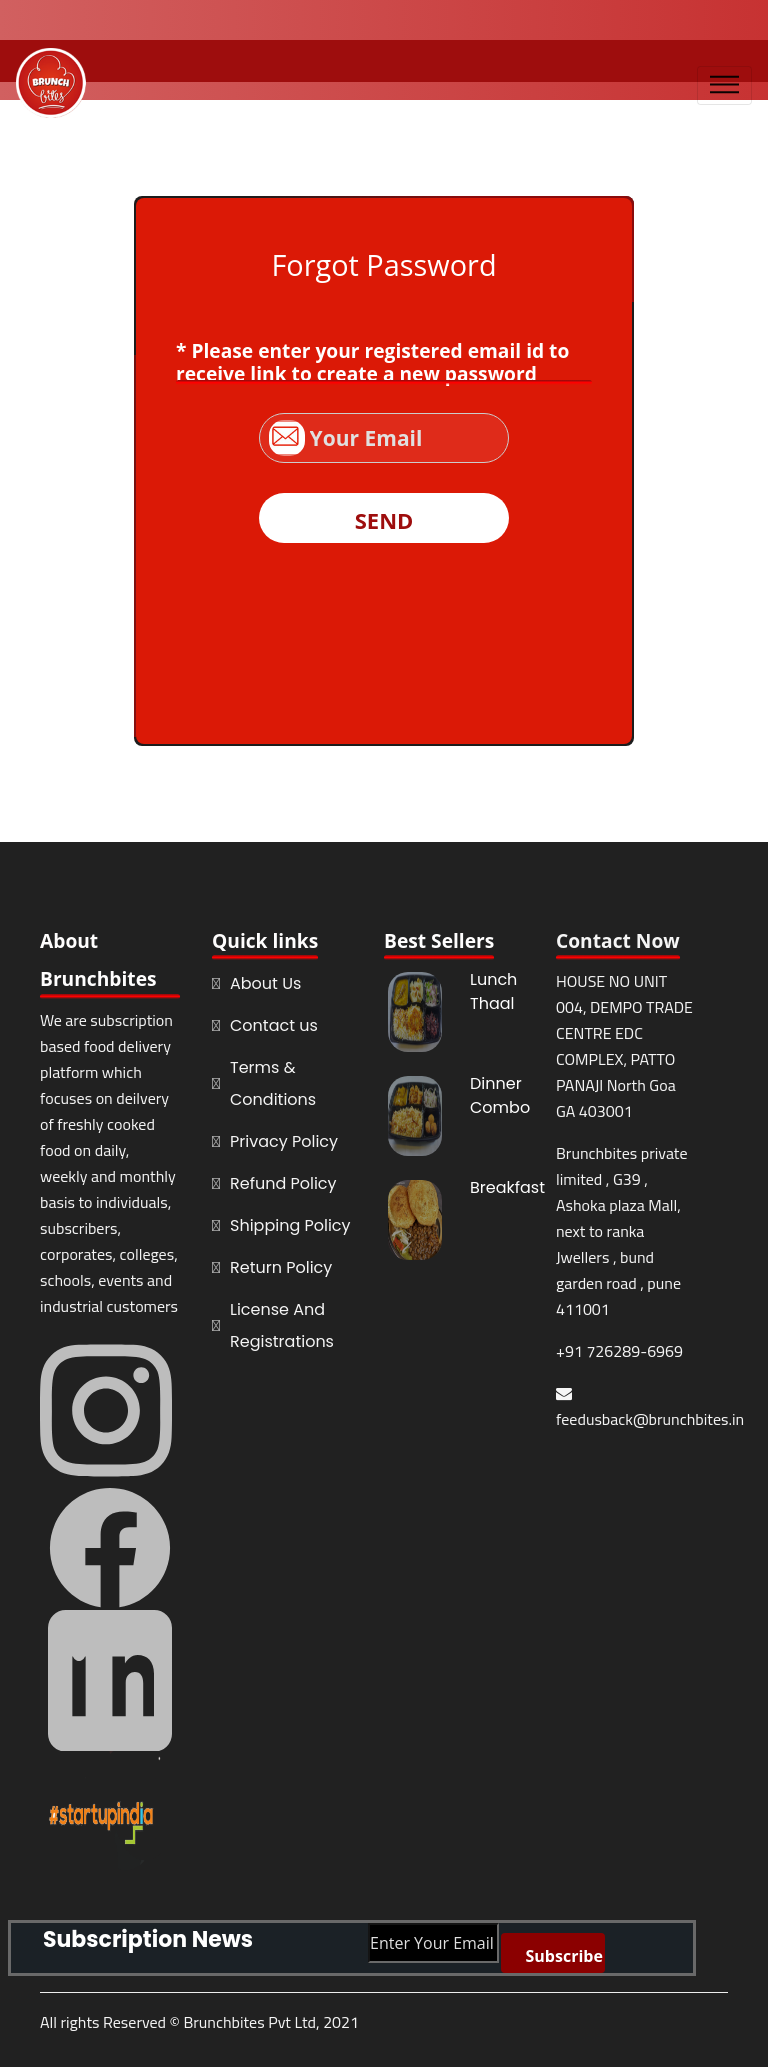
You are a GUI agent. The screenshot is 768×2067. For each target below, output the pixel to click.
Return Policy (281, 1267)
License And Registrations (282, 1325)
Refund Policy (283, 1183)
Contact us (274, 1025)
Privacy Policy (284, 1141)
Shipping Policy (290, 1225)
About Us (265, 983)
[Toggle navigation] (724, 85)
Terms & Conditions (273, 1083)
